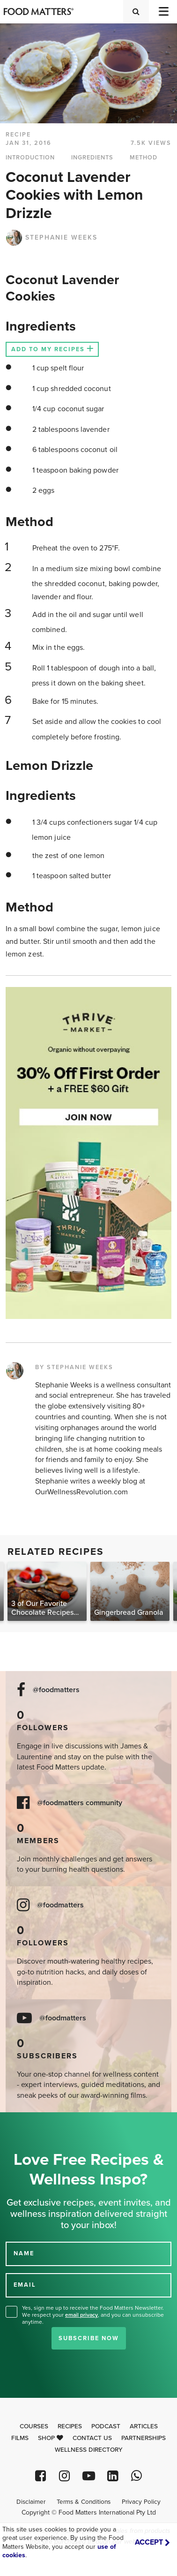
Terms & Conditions (84, 2502)
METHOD (143, 157)
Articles (144, 2426)
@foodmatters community (79, 1803)
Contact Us (92, 2438)
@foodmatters (56, 1690)
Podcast (105, 2426)
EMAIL (25, 2284)
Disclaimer (30, 2502)
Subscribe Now (89, 2338)
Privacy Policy (141, 2502)
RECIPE (18, 134)
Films (20, 2438)
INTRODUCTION (30, 157)
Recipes (70, 2426)
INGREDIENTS (92, 157)
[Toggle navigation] (163, 11)
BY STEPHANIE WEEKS (74, 1367)
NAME (24, 2253)
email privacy (81, 2315)
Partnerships (143, 2438)
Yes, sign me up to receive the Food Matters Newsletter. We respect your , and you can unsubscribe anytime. (93, 2315)
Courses (34, 2426)
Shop (50, 2438)
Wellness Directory (89, 2450)
